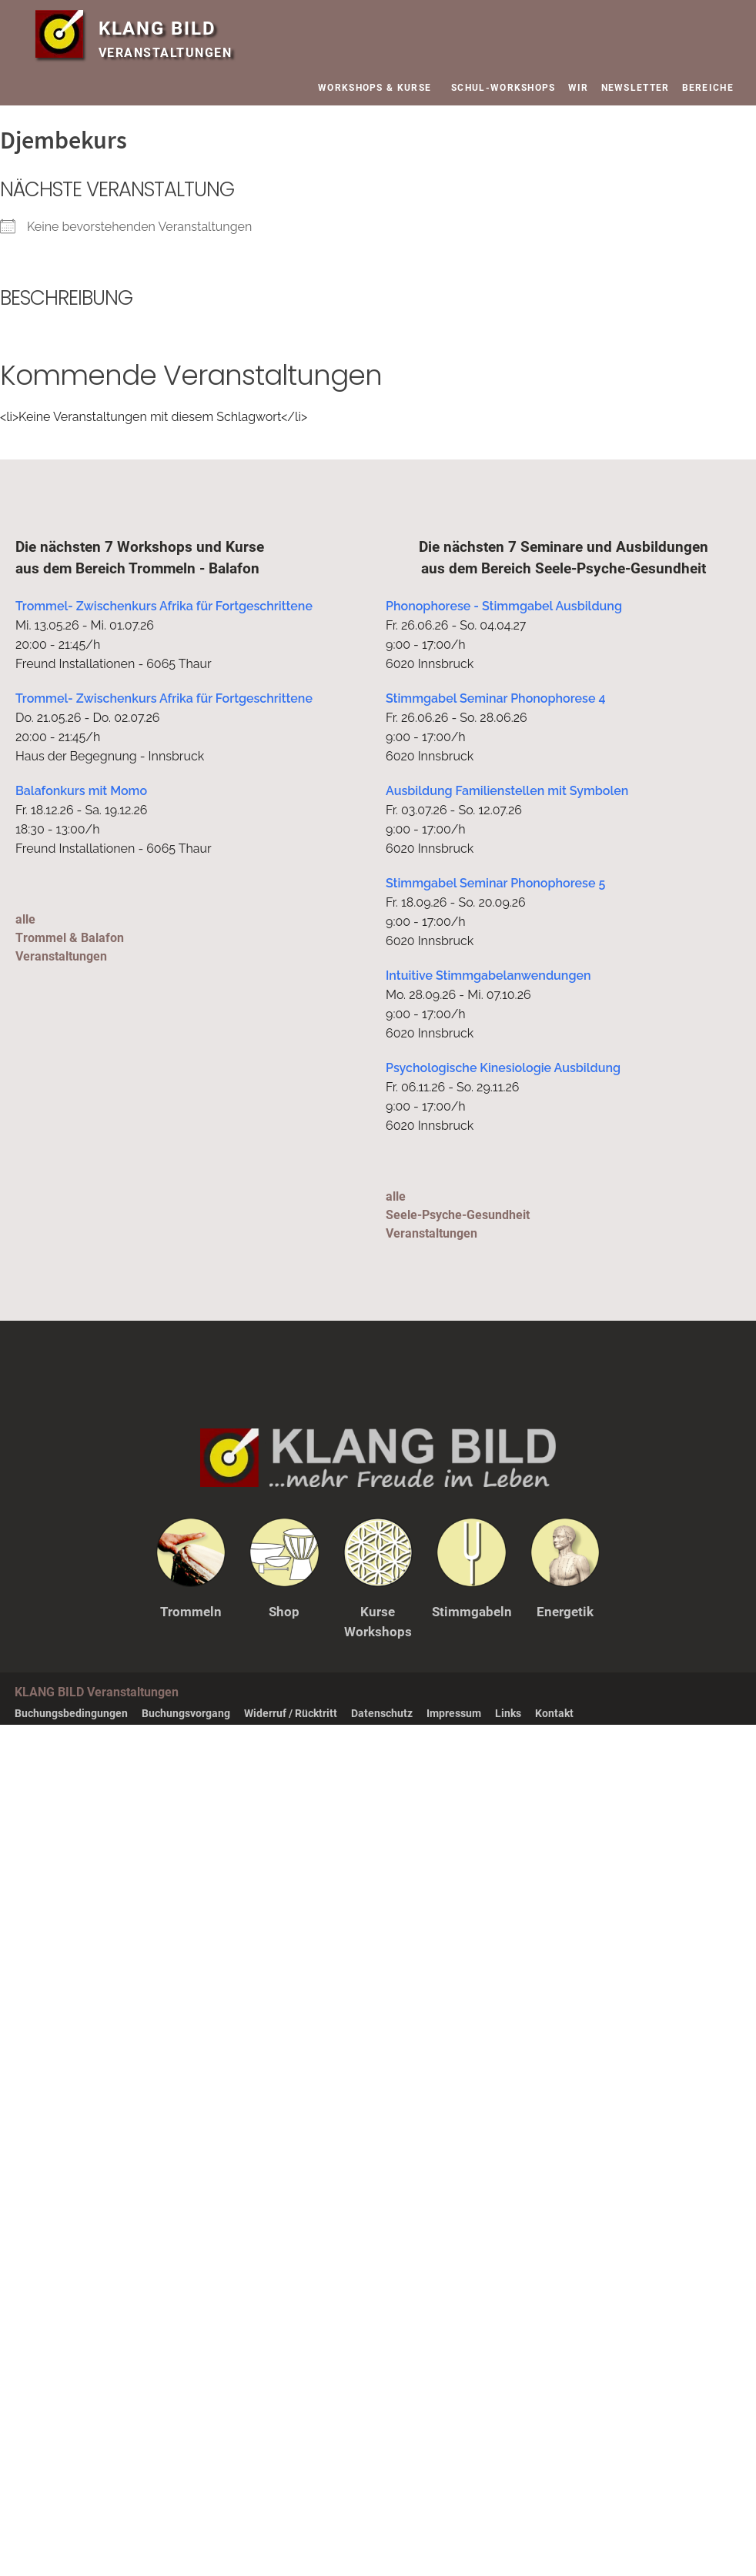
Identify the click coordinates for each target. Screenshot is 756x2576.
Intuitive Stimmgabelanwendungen (488, 975)
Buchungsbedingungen (71, 1712)
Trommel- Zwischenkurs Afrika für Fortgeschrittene (164, 606)
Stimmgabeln (472, 1611)
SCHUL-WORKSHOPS (503, 87)
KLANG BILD (164, 27)
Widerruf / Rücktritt (290, 1712)
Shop (284, 1611)
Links (508, 1712)
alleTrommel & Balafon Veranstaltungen (69, 938)
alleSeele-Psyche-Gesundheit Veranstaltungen (458, 1215)
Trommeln (191, 1611)
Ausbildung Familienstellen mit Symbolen (507, 790)
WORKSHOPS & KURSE (378, 88)
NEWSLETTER (635, 87)
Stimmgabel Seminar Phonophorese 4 (495, 698)
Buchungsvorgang (186, 1712)
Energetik (565, 1611)
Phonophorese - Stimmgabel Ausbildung (504, 606)
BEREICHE (711, 88)
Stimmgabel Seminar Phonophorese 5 (495, 883)
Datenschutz (382, 1712)
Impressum (454, 1712)
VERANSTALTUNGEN (165, 52)
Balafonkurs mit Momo (81, 790)
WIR (578, 87)
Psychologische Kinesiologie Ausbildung (503, 1068)
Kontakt (554, 1712)
